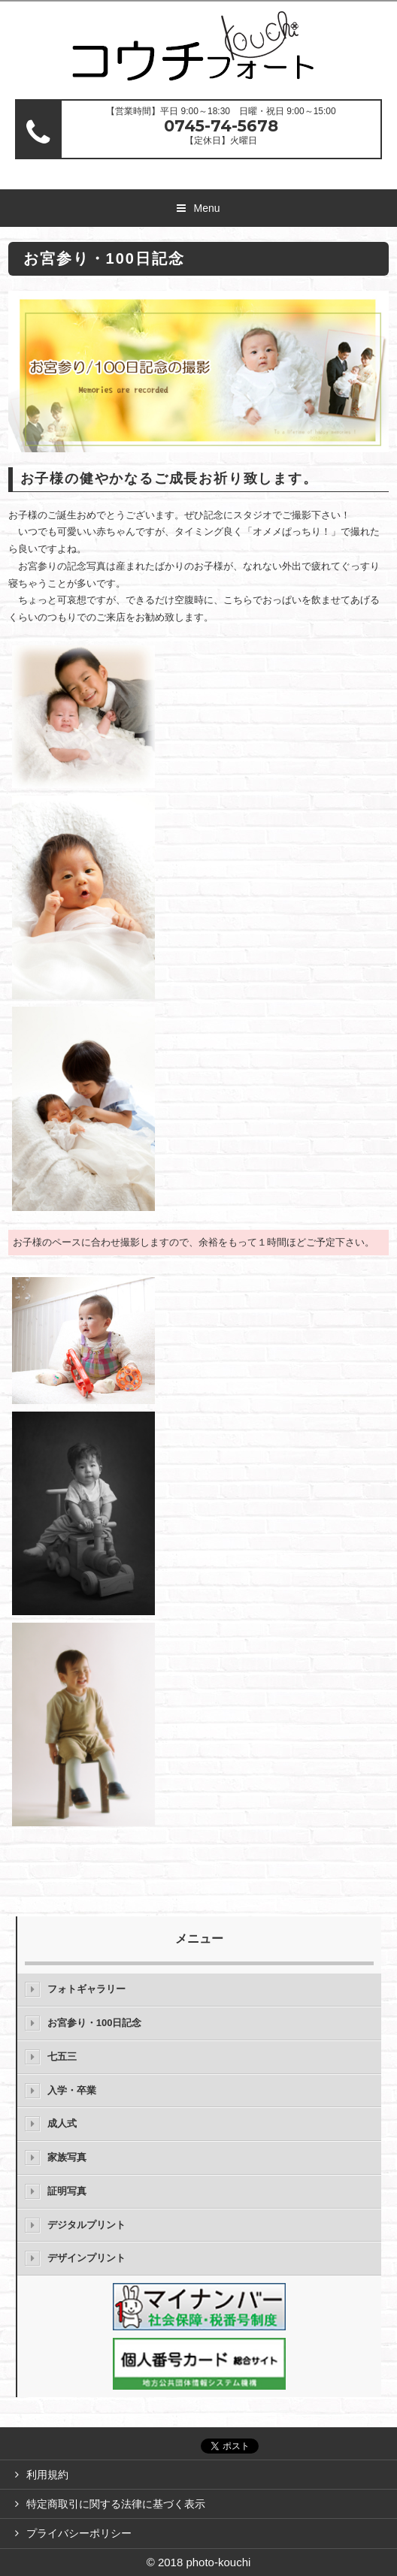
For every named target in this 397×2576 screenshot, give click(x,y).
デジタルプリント (86, 2224)
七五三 (62, 2056)
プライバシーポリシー (79, 2533)
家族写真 (66, 2157)
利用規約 (47, 2475)
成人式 (62, 2123)
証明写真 (66, 2191)
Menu (206, 208)
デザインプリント (86, 2257)
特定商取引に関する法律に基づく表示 (115, 2504)
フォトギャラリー (86, 1989)
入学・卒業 (71, 2090)
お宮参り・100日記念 (94, 2022)
